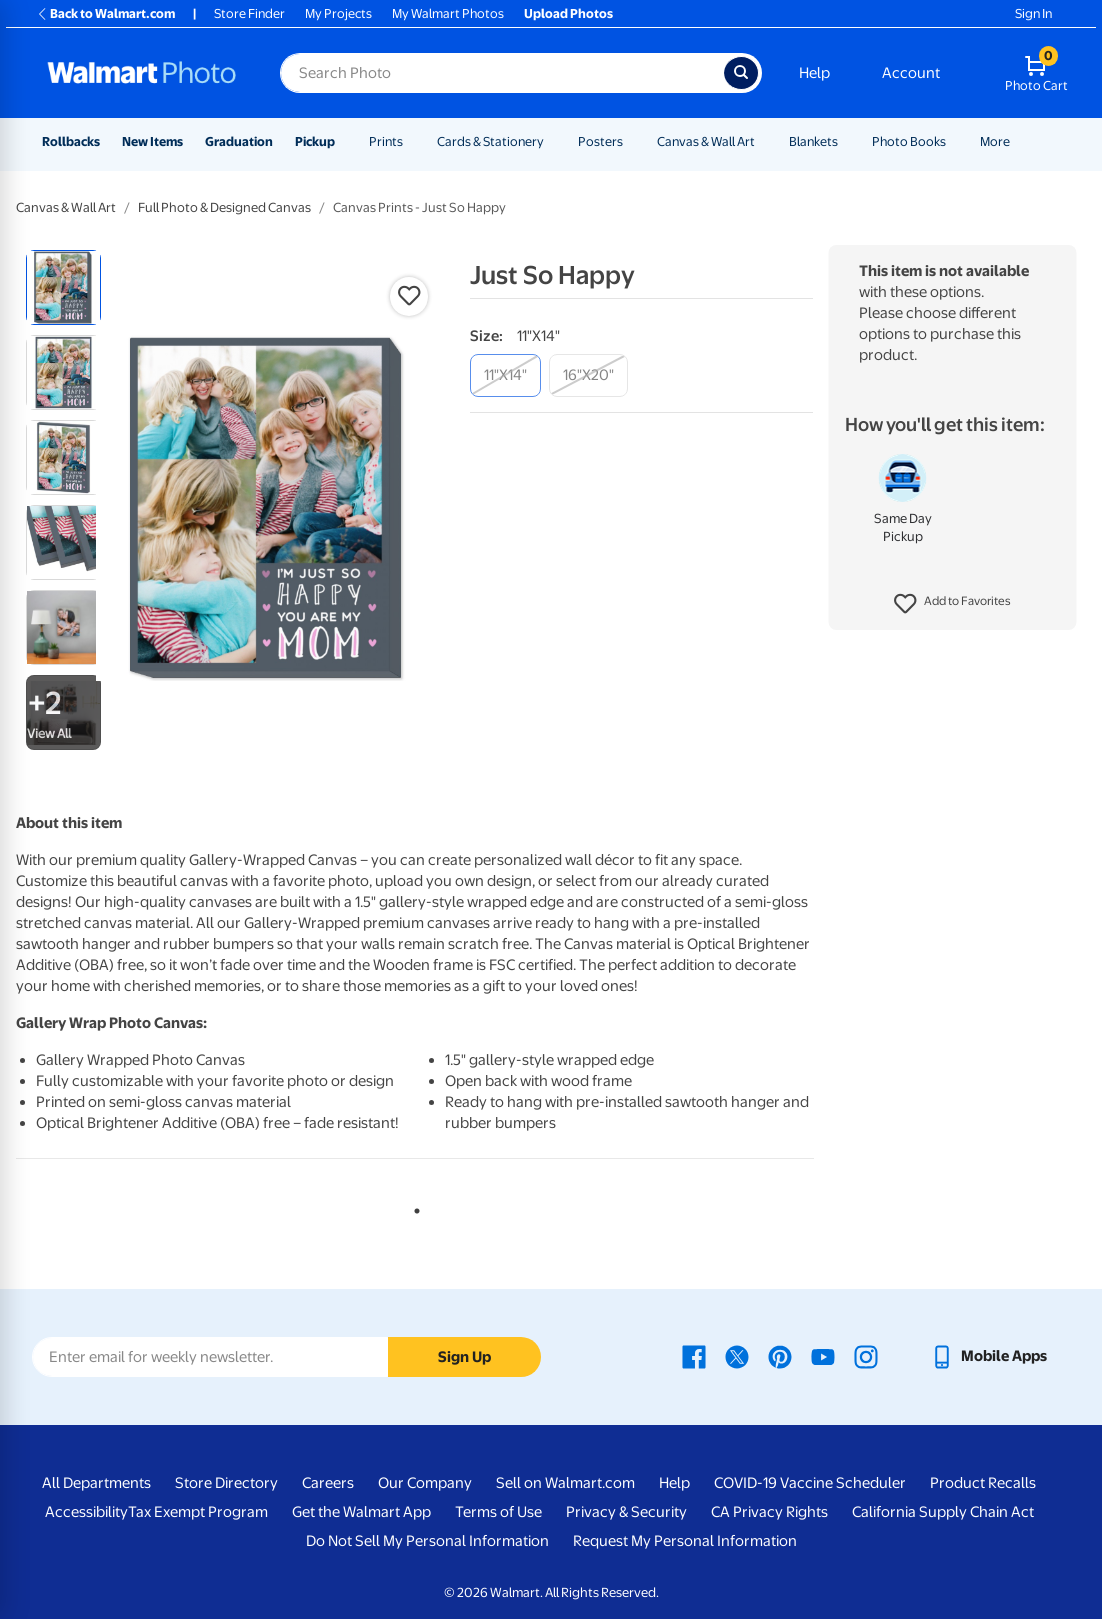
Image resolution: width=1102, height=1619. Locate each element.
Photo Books (909, 141)
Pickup (315, 141)
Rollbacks (71, 141)
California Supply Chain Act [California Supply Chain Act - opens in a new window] (943, 1512)
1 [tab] (413, 1207)
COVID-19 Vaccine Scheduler (810, 1483)
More (995, 141)
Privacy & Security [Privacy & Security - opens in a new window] (626, 1512)
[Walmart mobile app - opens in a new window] (988, 1356)
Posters (600, 141)
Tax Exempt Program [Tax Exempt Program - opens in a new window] (198, 1512)
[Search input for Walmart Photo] (502, 73)
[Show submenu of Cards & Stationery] (553, 141)
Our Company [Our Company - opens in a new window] (425, 1483)
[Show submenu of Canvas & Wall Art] (764, 141)
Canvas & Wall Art (706, 141)
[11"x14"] (505, 375)
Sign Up (464, 1357)
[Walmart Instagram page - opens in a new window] (866, 1356)
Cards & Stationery (490, 141)
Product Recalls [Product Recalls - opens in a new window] (983, 1483)
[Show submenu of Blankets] (847, 141)
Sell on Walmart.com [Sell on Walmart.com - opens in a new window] (565, 1483)
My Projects (338, 13)
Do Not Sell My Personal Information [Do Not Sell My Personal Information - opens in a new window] (427, 1541)
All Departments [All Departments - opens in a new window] (96, 1483)
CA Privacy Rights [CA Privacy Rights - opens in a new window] (769, 1512)
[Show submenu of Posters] (632, 141)
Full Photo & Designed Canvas (224, 207)
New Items (152, 141)
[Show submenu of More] (1019, 141)
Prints (386, 141)
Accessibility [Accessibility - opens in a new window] (86, 1512)
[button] (952, 604)
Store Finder (249, 13)
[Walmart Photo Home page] (142, 73)
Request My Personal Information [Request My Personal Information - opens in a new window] (685, 1541)
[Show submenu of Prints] (412, 141)
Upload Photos (568, 13)
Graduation (239, 141)
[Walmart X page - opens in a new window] (737, 1356)
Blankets (813, 141)
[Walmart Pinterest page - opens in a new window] (780, 1356)
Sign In (1033, 13)
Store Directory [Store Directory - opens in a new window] (226, 1483)
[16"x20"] (588, 375)
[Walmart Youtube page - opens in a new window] (823, 1356)
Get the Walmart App (361, 1512)
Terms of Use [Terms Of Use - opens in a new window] (498, 1512)
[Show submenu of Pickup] (344, 141)
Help (814, 73)
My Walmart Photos (448, 13)
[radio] (63, 287)
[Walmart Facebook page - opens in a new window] (694, 1356)
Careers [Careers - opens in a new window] (328, 1483)
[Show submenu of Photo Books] (955, 141)
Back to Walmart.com (105, 13)
